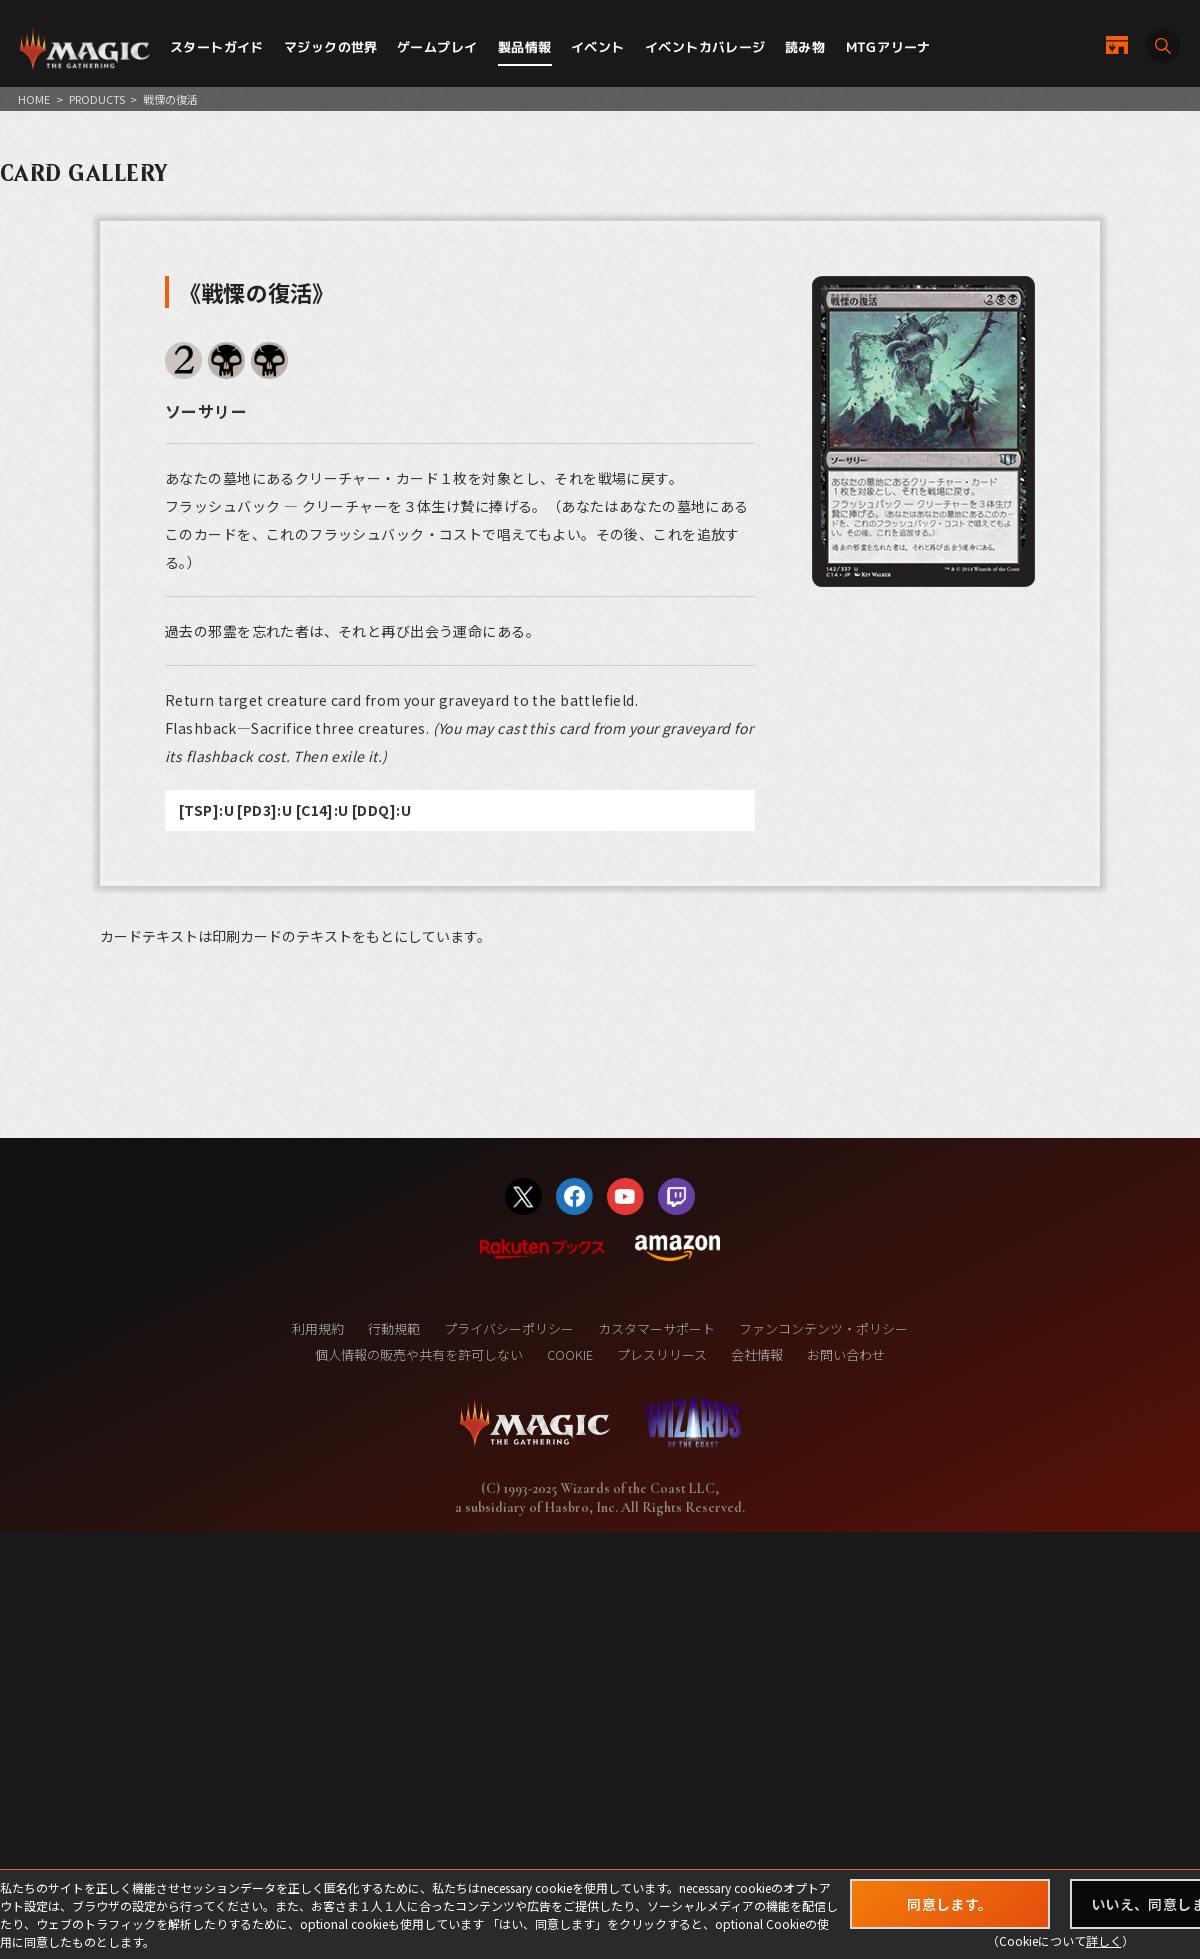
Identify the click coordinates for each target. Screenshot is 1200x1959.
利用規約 (318, 1328)
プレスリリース (662, 1354)
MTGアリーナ (888, 47)
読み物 (805, 47)
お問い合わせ (846, 1354)
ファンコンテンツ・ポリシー (823, 1328)
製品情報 (525, 47)
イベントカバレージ (705, 47)
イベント (598, 47)
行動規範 (394, 1328)
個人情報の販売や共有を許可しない (419, 1354)
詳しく (1104, 1940)
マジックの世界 (331, 47)
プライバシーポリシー (509, 1328)
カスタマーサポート (656, 1328)
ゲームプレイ (437, 47)
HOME (34, 99)
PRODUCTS (97, 99)
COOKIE (570, 1354)
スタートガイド (217, 47)
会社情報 (757, 1354)
